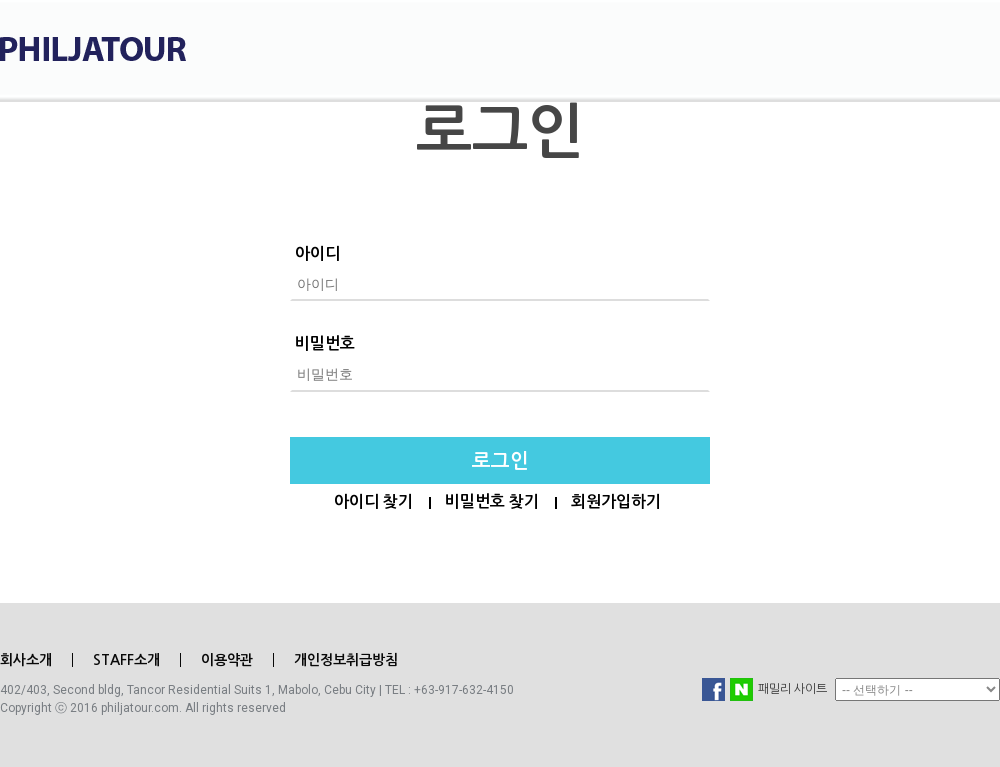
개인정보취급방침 (346, 660)
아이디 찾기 (373, 501)
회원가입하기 (616, 501)
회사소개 (26, 660)
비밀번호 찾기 (492, 501)
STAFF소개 (126, 660)
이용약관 (227, 660)
